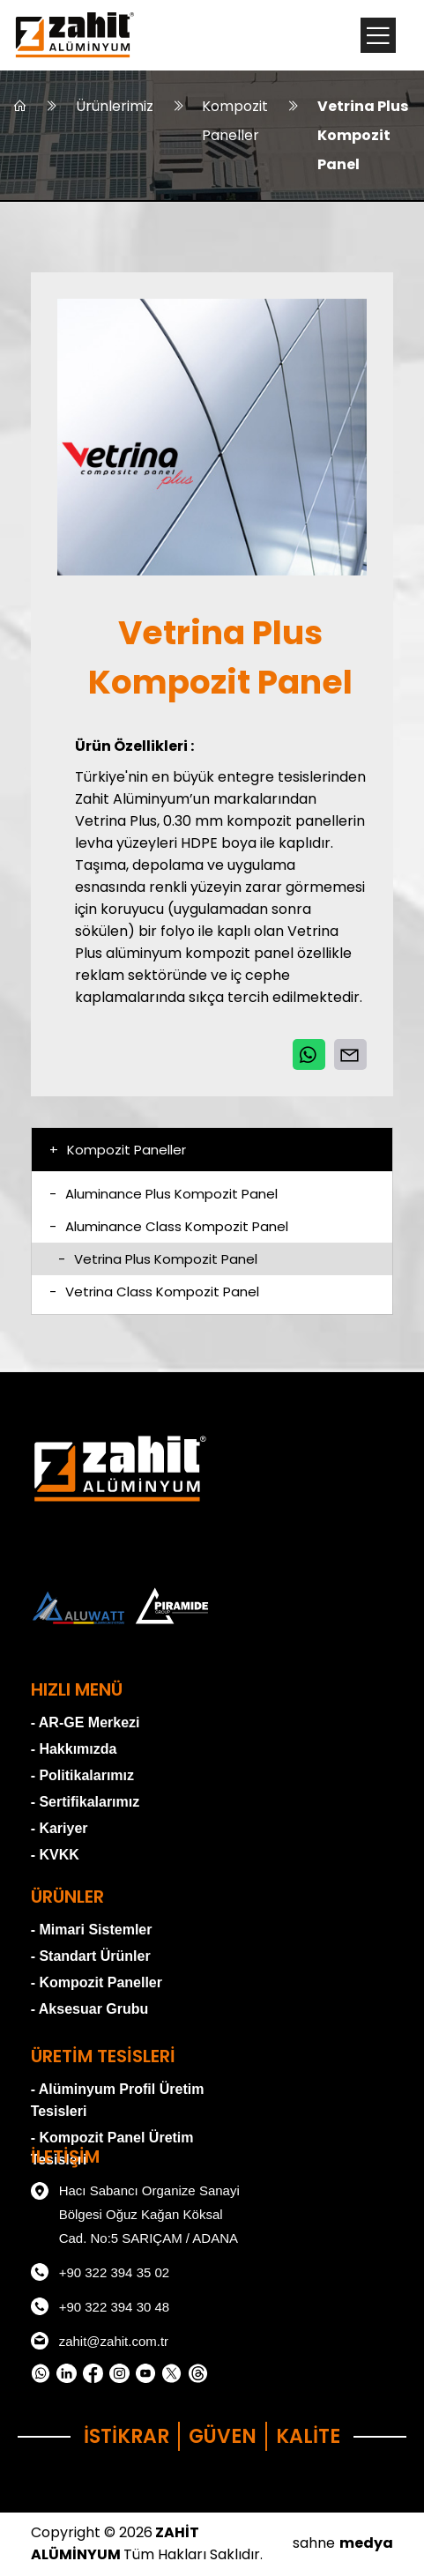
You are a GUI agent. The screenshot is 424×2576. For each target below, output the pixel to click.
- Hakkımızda (74, 1750)
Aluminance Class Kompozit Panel (168, 1228)
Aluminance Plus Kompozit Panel (163, 1195)
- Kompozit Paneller (96, 1984)
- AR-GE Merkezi (85, 1724)
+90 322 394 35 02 (100, 2274)
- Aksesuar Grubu (90, 2010)
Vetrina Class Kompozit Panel (154, 1293)
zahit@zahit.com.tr (99, 2343)
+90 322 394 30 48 (100, 2309)
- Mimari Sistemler (91, 1931)
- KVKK (55, 1856)
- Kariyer (59, 1830)
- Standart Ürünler (91, 1957)
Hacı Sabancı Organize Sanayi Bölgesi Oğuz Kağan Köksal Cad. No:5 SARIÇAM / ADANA (135, 2213)
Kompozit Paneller (236, 121)
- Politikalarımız (82, 1777)
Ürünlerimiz (114, 107)
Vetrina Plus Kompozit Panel (363, 136)
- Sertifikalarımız (85, 1803)
